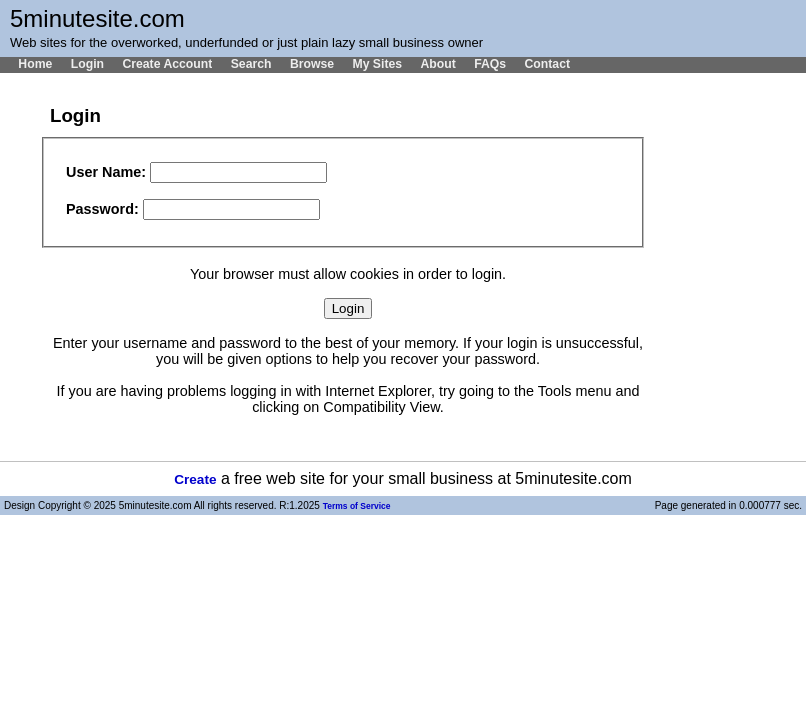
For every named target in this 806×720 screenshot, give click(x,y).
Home (35, 64)
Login (87, 64)
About (437, 64)
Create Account (167, 64)
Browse (312, 64)
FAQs (490, 64)
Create (195, 479)
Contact (547, 64)
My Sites (377, 64)
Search (251, 64)
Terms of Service (357, 506)
